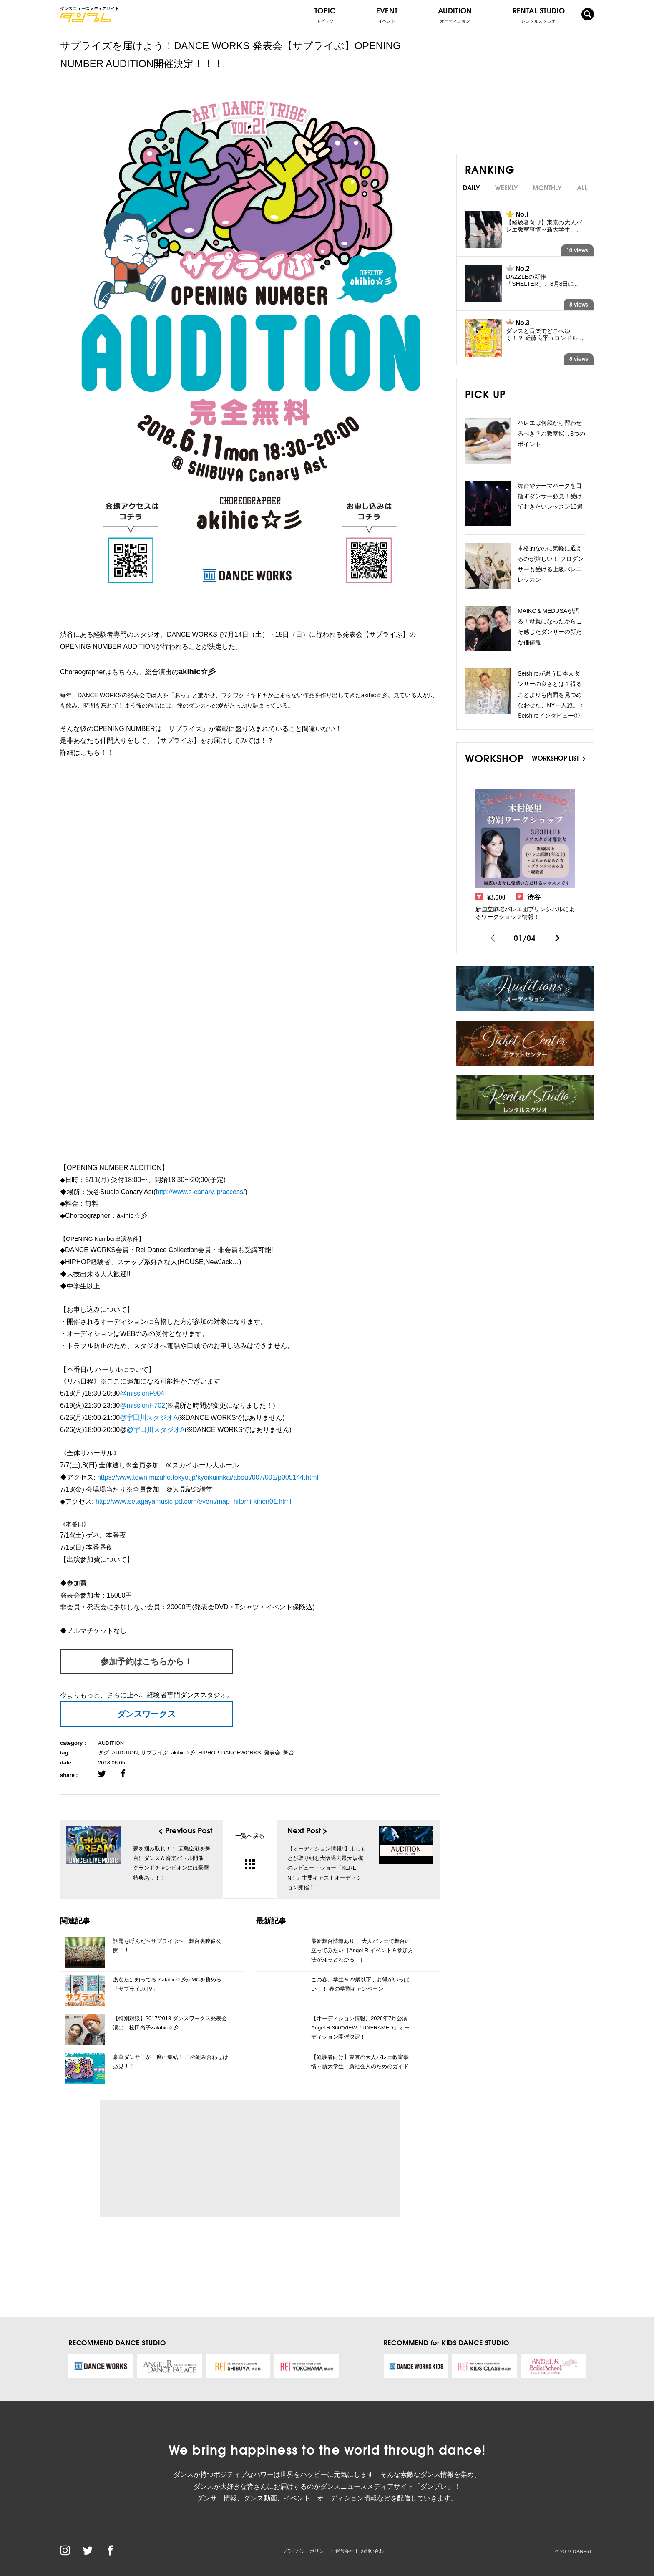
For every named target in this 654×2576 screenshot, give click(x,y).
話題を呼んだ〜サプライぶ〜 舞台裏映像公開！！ (167, 1945)
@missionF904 (142, 1393)
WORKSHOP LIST (558, 758)
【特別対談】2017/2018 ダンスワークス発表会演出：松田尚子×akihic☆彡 (170, 2023)
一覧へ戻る (249, 1850)
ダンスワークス (146, 1714)
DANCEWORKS (241, 1752)
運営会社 (344, 2550)
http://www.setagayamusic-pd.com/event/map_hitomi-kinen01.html (194, 1501)
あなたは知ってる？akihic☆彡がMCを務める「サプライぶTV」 (167, 1984)
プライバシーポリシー (305, 2550)
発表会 (272, 1752)
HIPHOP (208, 1752)
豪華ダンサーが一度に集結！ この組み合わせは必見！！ (171, 2061)
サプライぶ (154, 1752)
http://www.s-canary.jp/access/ (200, 1191)
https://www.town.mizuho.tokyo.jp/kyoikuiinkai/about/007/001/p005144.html (207, 1477)
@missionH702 (142, 1405)
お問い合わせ (374, 2550)
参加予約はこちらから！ (146, 1661)
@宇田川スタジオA (149, 1417)
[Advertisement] (183, 2158)
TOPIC (325, 15)
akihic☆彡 (183, 1752)
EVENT (387, 15)
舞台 (288, 1752)
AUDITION (111, 1743)
